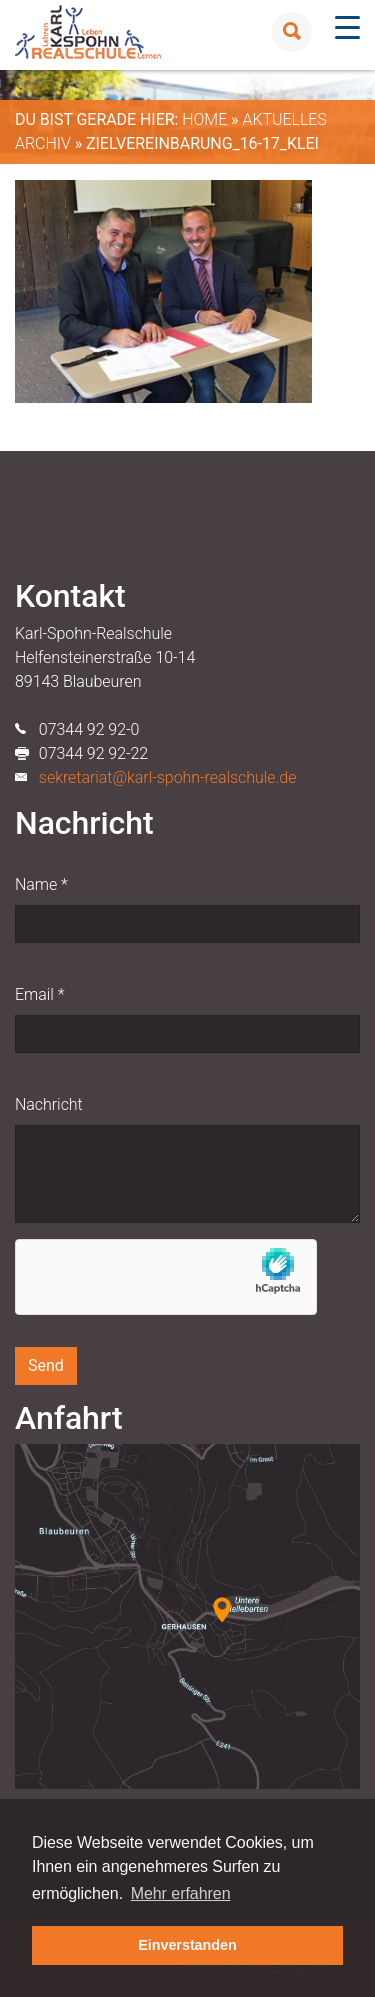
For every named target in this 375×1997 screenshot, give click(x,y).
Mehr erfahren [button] (181, 1893)
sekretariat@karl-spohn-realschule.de (168, 777)
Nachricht (49, 1104)
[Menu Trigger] (347, 27)
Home (204, 119)
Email (39, 994)
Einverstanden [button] (187, 1945)
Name (41, 884)
